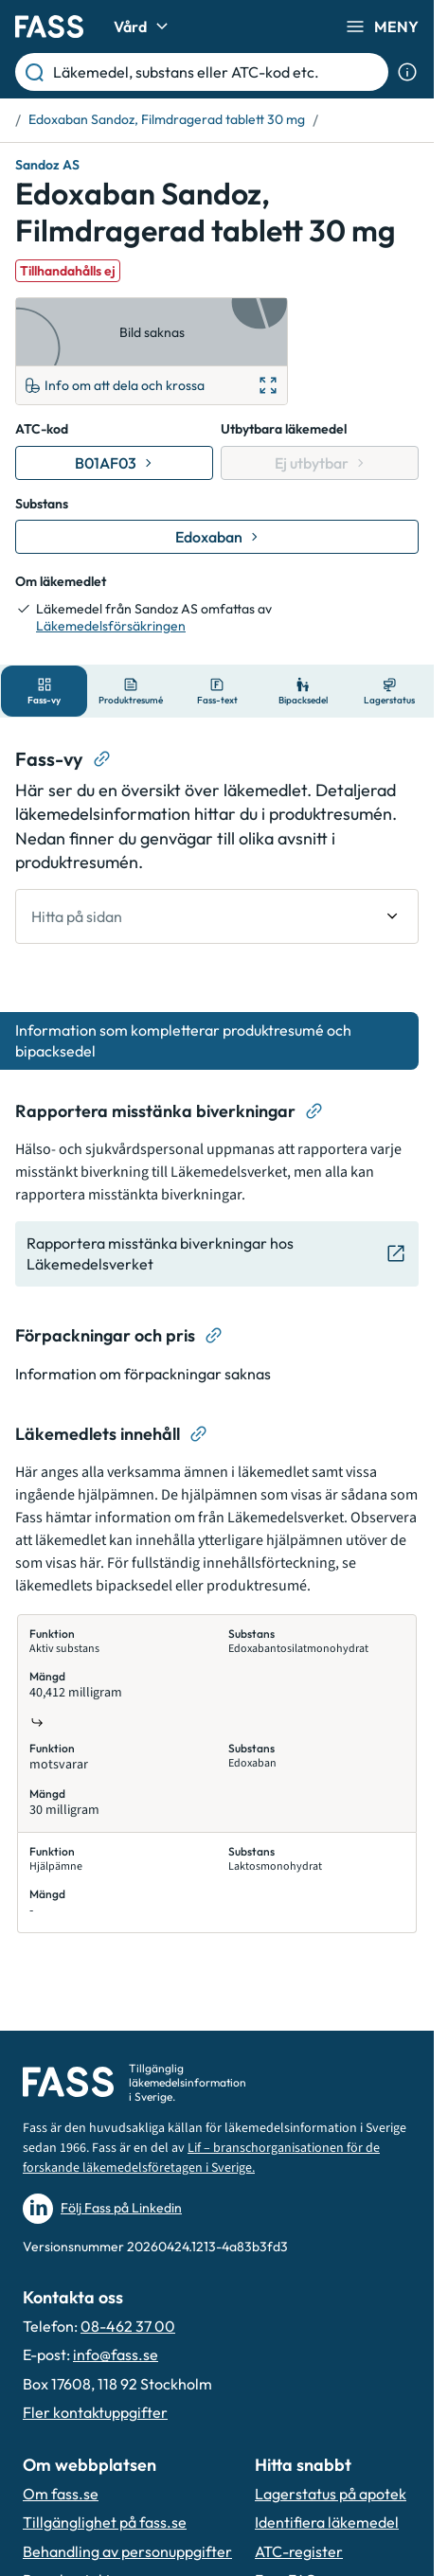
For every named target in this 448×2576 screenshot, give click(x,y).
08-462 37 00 (128, 2326)
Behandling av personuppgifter (127, 2551)
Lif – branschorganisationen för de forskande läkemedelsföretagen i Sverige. (201, 2158)
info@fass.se (115, 2354)
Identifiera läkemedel (327, 2522)
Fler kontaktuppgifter (95, 2412)
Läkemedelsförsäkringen (111, 625)
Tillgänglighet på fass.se (105, 2522)
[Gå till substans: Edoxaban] (217, 537)
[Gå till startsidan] (49, 26)
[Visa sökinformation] (407, 72)
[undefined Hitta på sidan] (217, 916)
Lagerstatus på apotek (330, 2493)
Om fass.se (61, 2493)
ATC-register (299, 2551)
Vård (143, 26)
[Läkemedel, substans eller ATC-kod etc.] (217, 72)
